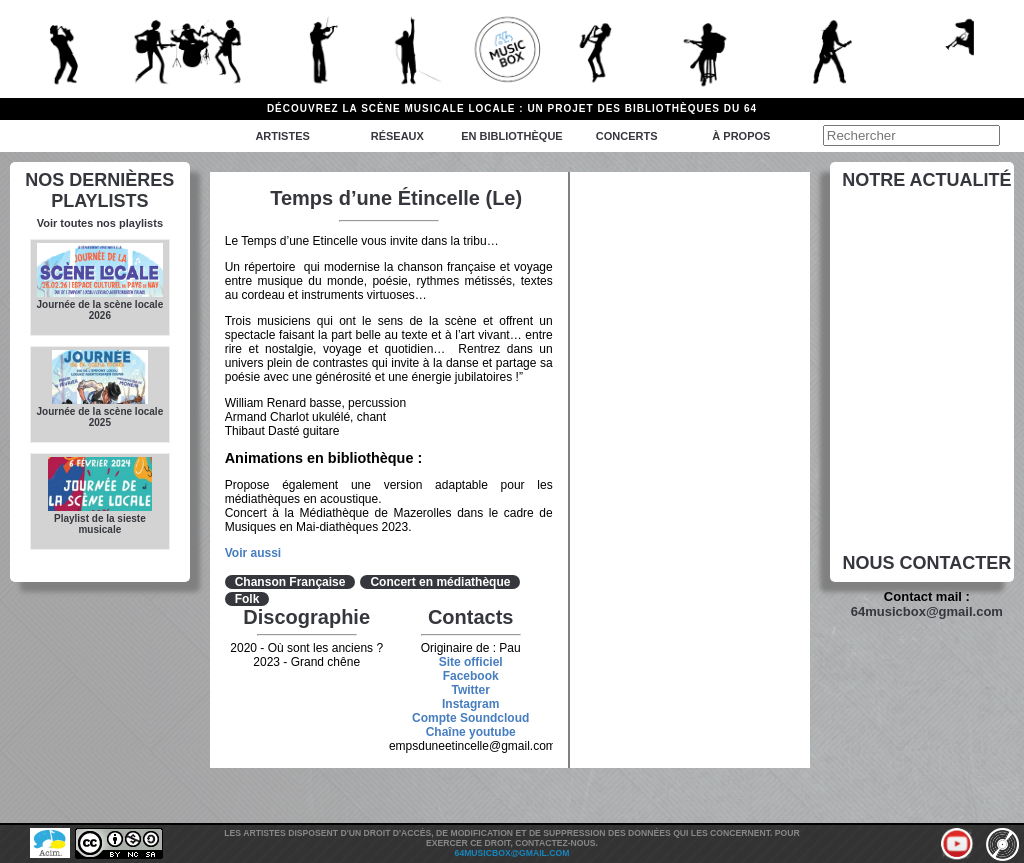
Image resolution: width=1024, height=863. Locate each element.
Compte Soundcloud (470, 718)
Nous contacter (927, 563)
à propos (741, 136)
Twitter (470, 690)
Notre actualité (926, 180)
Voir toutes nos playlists (100, 223)
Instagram (470, 704)
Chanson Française (290, 582)
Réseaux (397, 136)
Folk (247, 599)
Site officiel (471, 662)
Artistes (282, 136)
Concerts (627, 136)
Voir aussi (253, 553)
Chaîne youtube (471, 732)
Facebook (471, 676)
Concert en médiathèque (440, 582)
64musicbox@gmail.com (927, 611)
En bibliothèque (511, 136)
